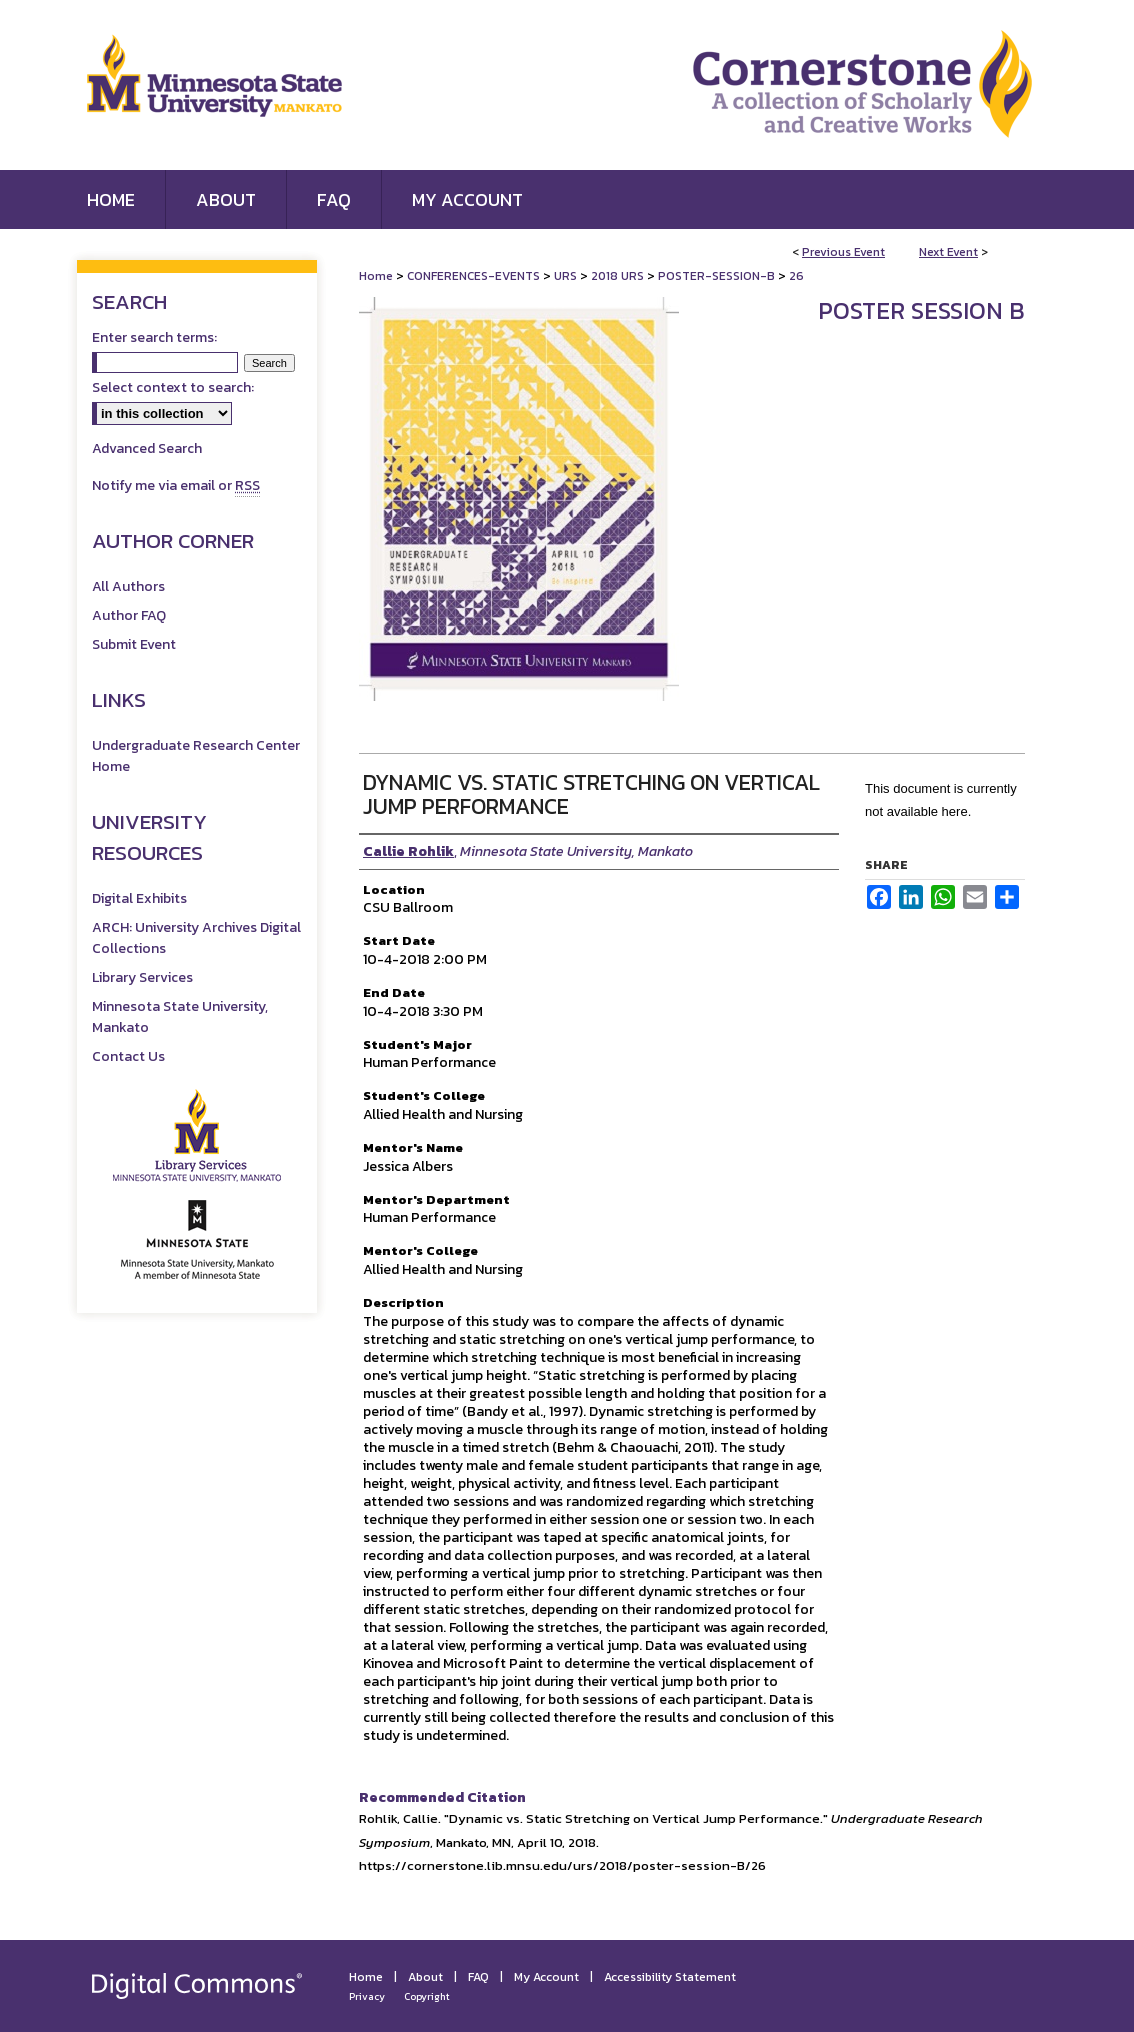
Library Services (142, 977)
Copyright (427, 1996)
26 (796, 276)
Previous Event (843, 252)
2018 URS (619, 276)
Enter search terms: (154, 337)
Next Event (948, 252)
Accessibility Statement (670, 1977)
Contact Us (128, 1056)
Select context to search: (173, 387)
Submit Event (134, 644)
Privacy (367, 1996)
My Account (546, 1977)
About (425, 1977)
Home (376, 276)
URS (567, 276)
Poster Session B (921, 310)
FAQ (478, 1977)
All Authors (128, 586)
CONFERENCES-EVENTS (475, 276)
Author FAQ (129, 615)
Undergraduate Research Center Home (196, 756)
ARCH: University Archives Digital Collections (196, 938)
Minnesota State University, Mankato (180, 1017)
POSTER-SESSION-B (718, 276)
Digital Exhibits (139, 898)
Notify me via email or (176, 485)
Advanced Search (147, 448)
